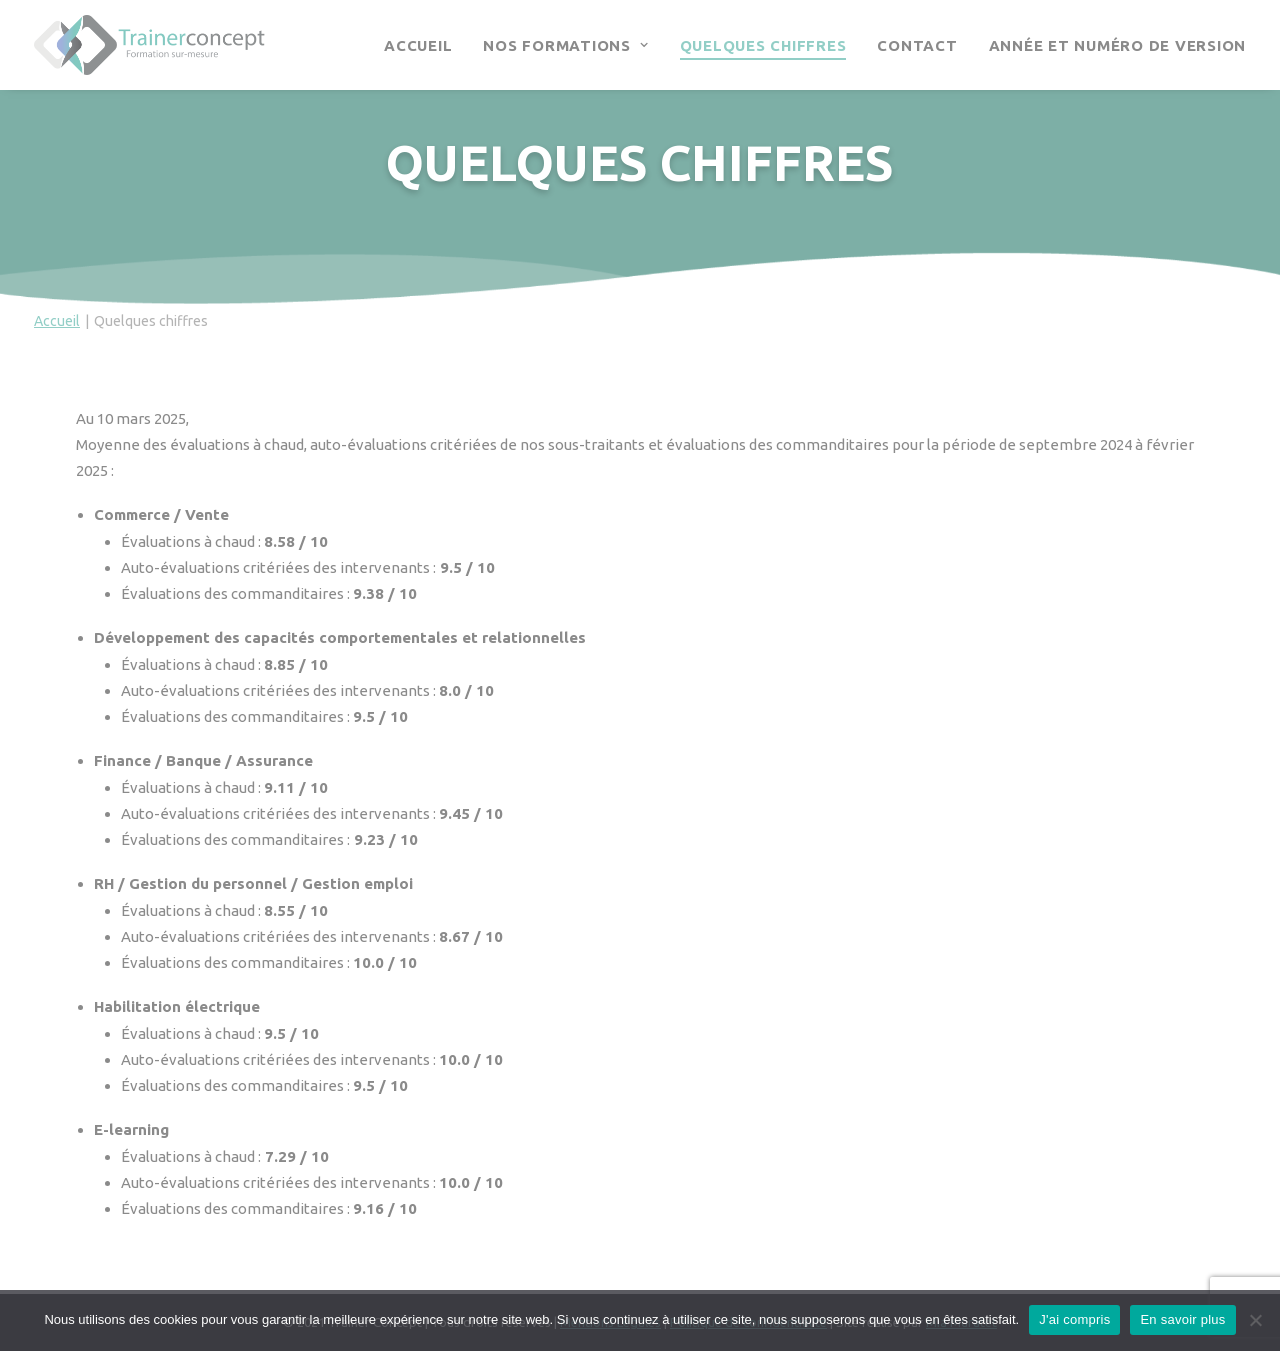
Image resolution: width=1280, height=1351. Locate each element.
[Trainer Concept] (149, 45)
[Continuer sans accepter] (1255, 1320)
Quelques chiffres (763, 45)
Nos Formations (565, 45)
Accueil (418, 45)
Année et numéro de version (1118, 45)
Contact (917, 45)
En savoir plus (1182, 1319)
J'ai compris (1074, 1319)
